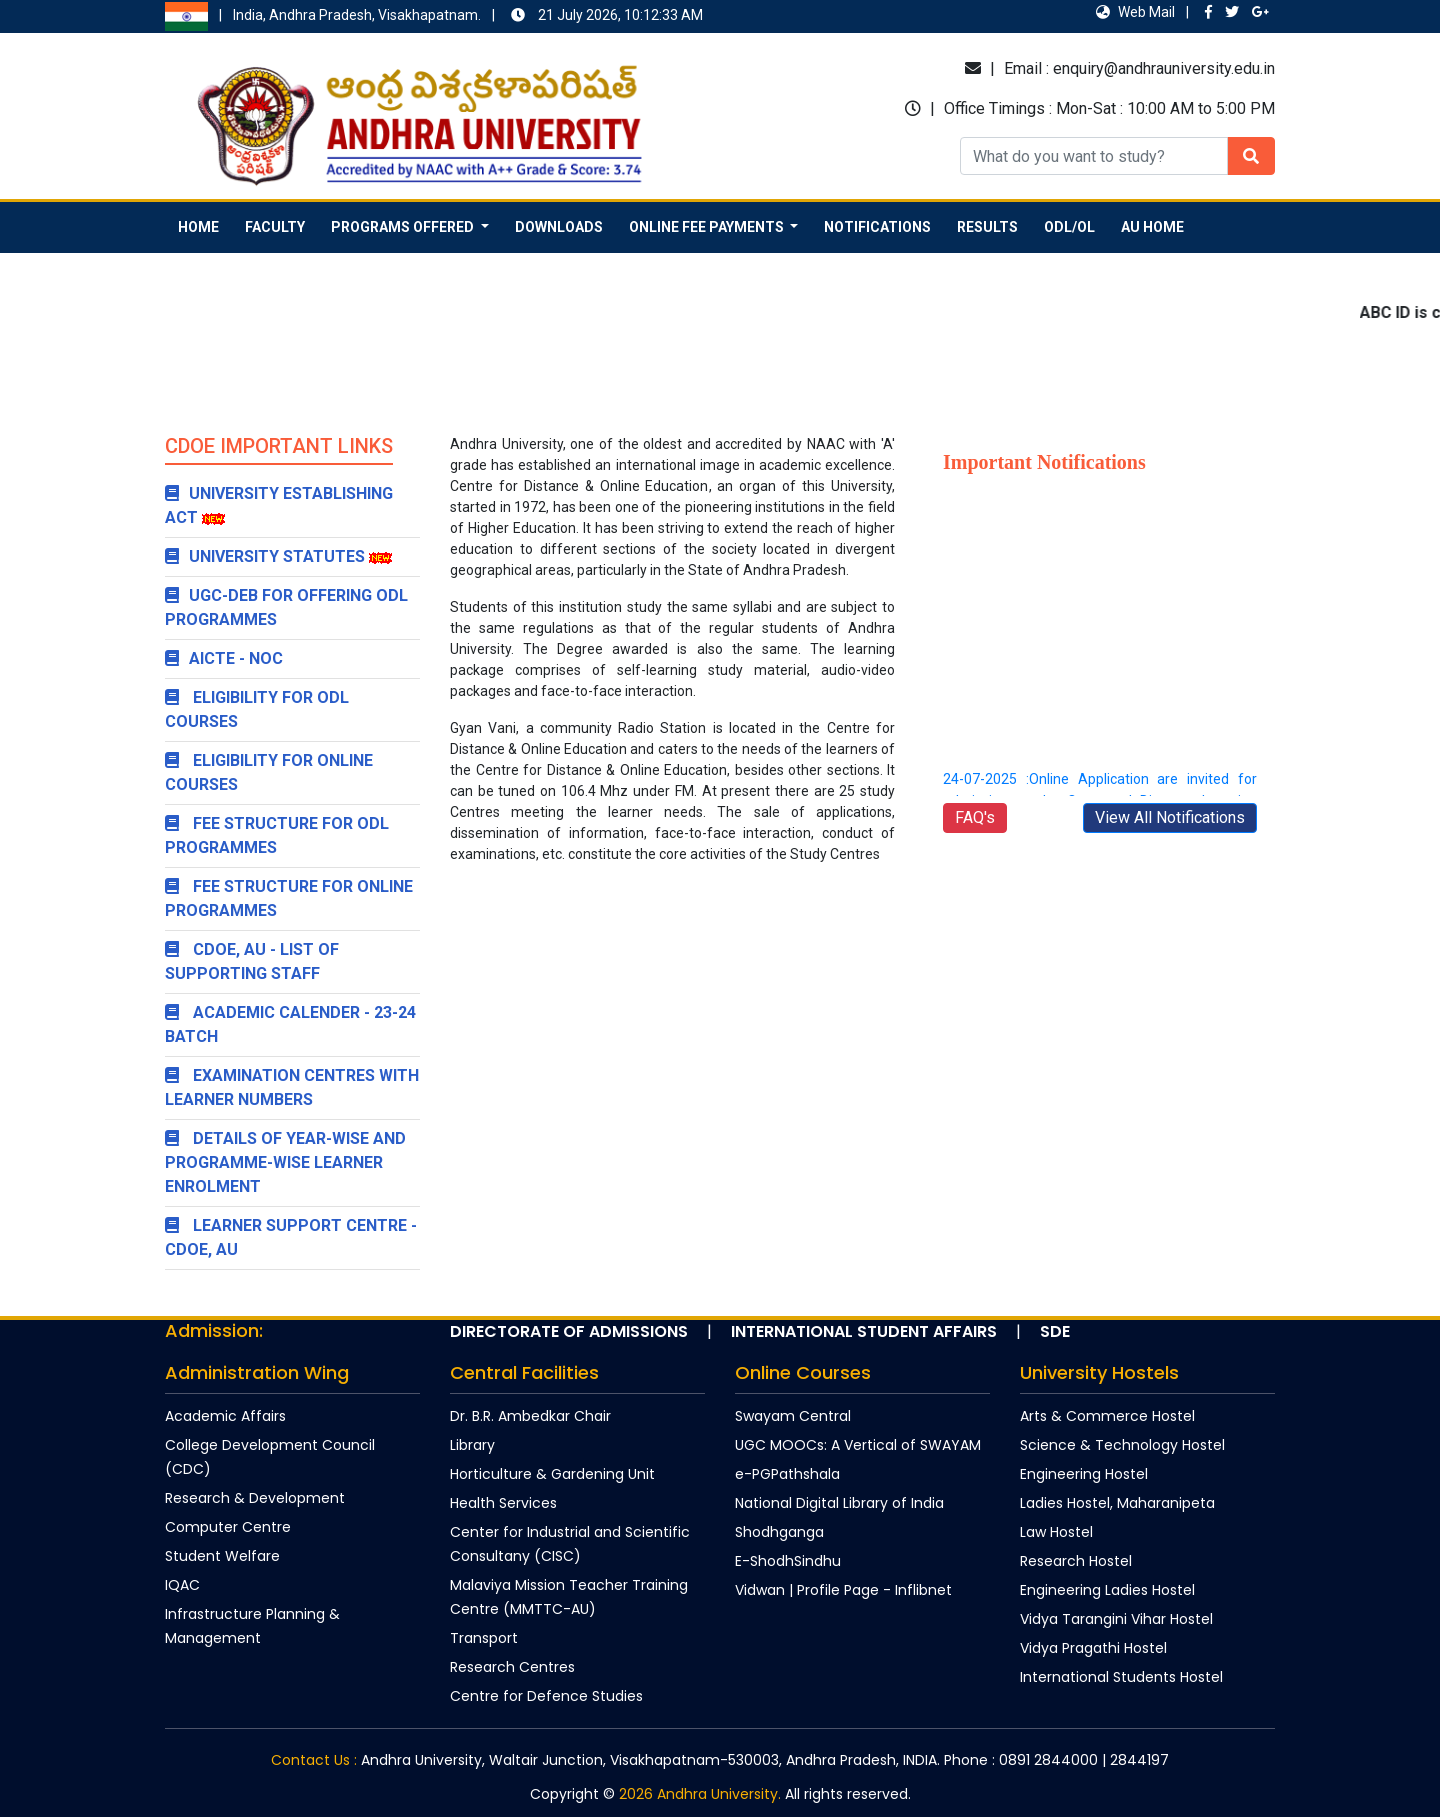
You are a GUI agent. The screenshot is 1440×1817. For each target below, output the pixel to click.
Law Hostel (1056, 1532)
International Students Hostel (1121, 1677)
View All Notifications (1170, 817)
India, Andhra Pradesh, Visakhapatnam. (380, 16)
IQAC (182, 1585)
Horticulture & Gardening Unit (552, 1474)
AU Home (1152, 227)
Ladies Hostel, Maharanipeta (1117, 1503)
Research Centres (512, 1667)
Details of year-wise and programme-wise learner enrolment (285, 1162)
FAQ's (975, 817)
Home (198, 227)
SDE (1055, 1331)
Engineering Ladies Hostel (1107, 1590)
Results (987, 227)
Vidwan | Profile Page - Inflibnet (843, 1590)
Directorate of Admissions (569, 1331)
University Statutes (265, 556)
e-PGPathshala (787, 1474)
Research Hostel (1076, 1561)
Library (472, 1445)
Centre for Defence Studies (546, 1696)
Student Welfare (222, 1556)
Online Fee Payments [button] (708, 227)
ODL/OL (1069, 227)
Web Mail (1135, 12)
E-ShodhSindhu (788, 1561)
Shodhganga (779, 1532)
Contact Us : (314, 1760)
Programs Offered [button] (404, 227)
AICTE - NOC (224, 658)
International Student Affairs (864, 1331)
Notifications (877, 227)
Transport (484, 1638)
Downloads (559, 227)
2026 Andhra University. (700, 1794)
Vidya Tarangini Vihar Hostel (1116, 1619)
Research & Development (255, 1498)
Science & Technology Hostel (1122, 1445)
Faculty (275, 227)
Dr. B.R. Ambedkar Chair (530, 1416)
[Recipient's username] (1094, 156)
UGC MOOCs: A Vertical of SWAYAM (858, 1445)
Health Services (503, 1503)
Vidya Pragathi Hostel (1093, 1648)
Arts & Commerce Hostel (1107, 1416)
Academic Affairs (225, 1416)
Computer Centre (228, 1527)
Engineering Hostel (1084, 1474)
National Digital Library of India (839, 1503)
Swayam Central (793, 1416)
